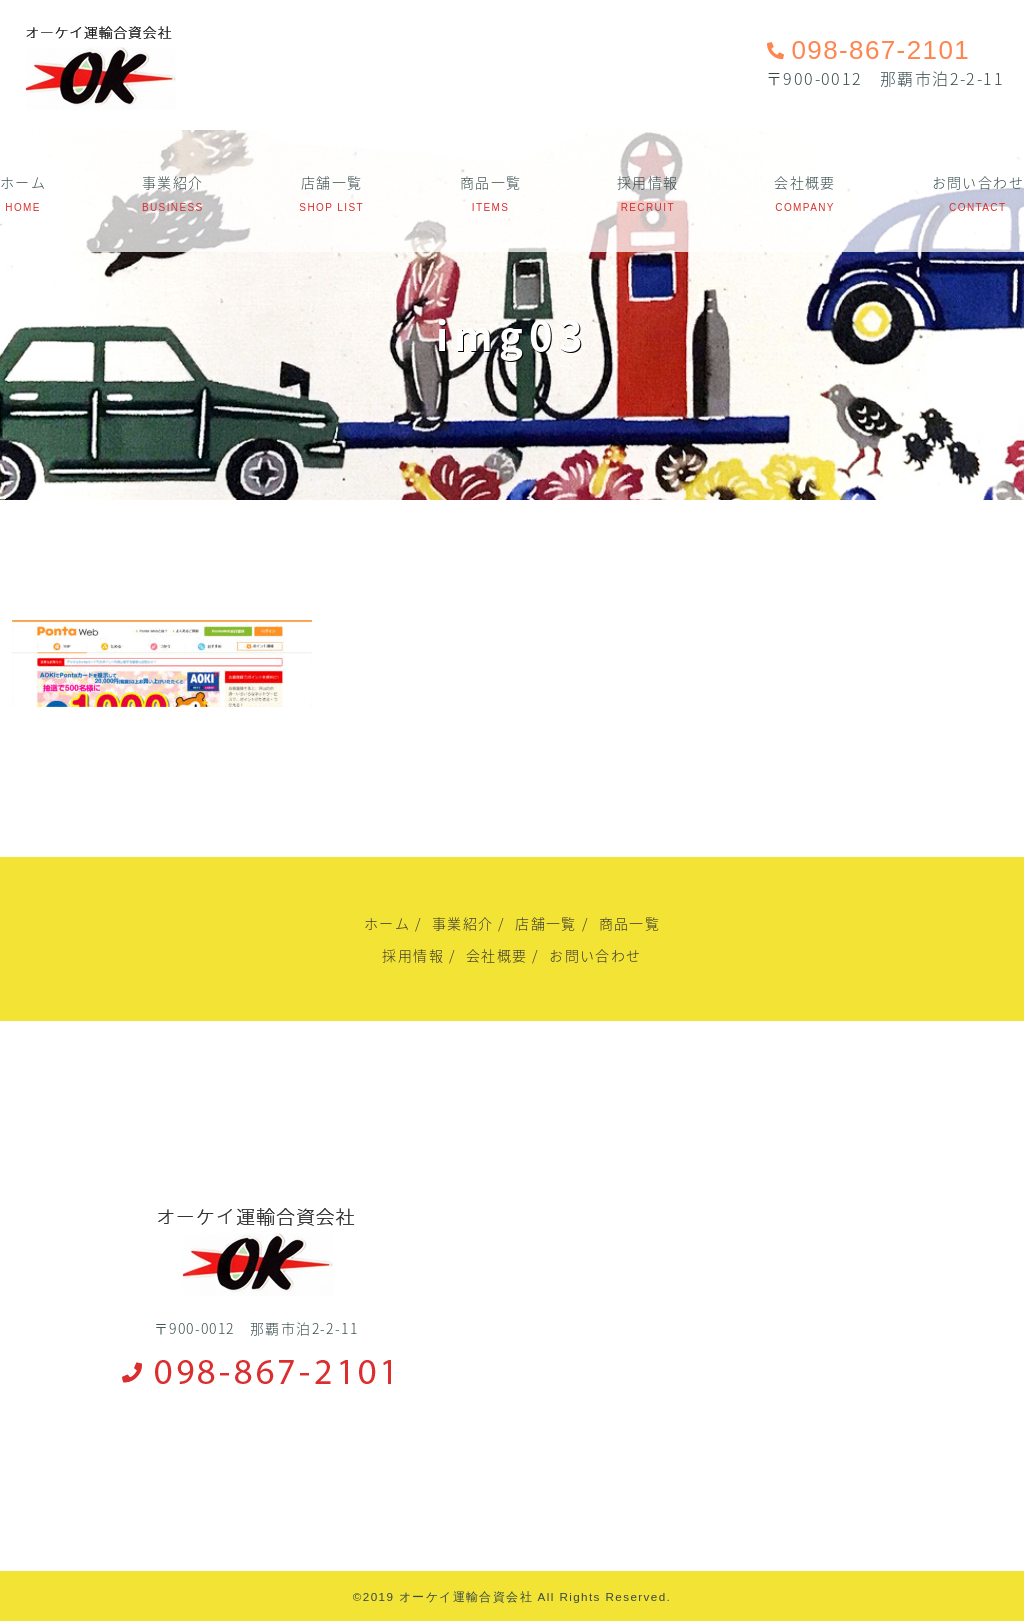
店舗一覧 (332, 182)
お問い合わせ (978, 182)
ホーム (23, 182)
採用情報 (648, 182)
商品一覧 (491, 182)
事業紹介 (173, 182)
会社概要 (805, 182)
